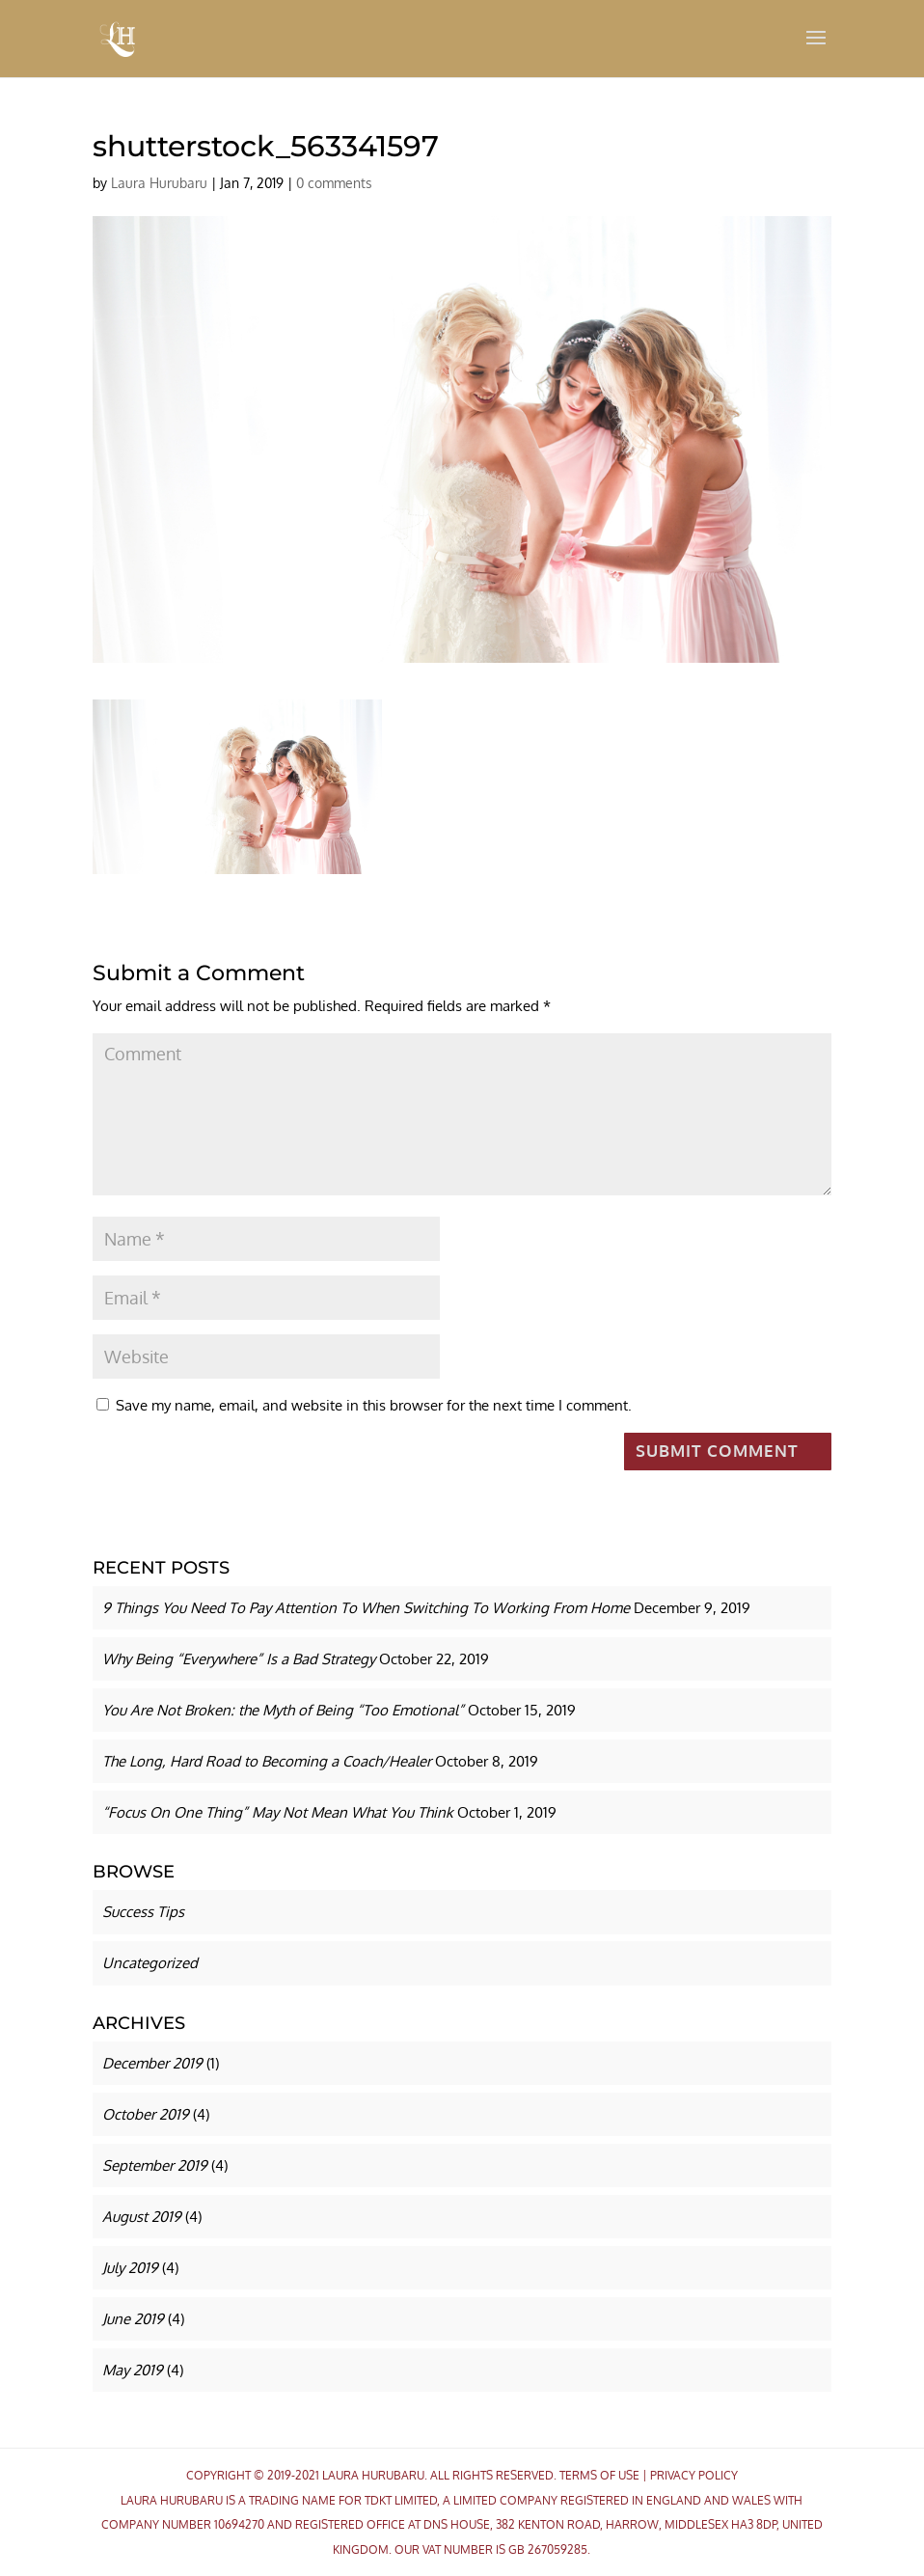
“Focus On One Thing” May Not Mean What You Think (277, 1812)
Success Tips (143, 1912)
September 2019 (154, 2165)
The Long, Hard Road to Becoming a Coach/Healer (266, 1761)
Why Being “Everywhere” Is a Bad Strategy (238, 1659)
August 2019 (141, 2216)
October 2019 (145, 2114)
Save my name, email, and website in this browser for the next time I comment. (374, 1405)
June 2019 (133, 2319)
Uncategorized (150, 1963)
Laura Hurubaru (159, 183)
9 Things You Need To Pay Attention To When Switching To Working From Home (366, 1608)
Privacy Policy (694, 2475)
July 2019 (130, 2268)
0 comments (334, 183)
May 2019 (132, 2370)
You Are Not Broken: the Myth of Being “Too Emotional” (283, 1710)
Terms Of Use (599, 2475)
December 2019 (152, 2063)
